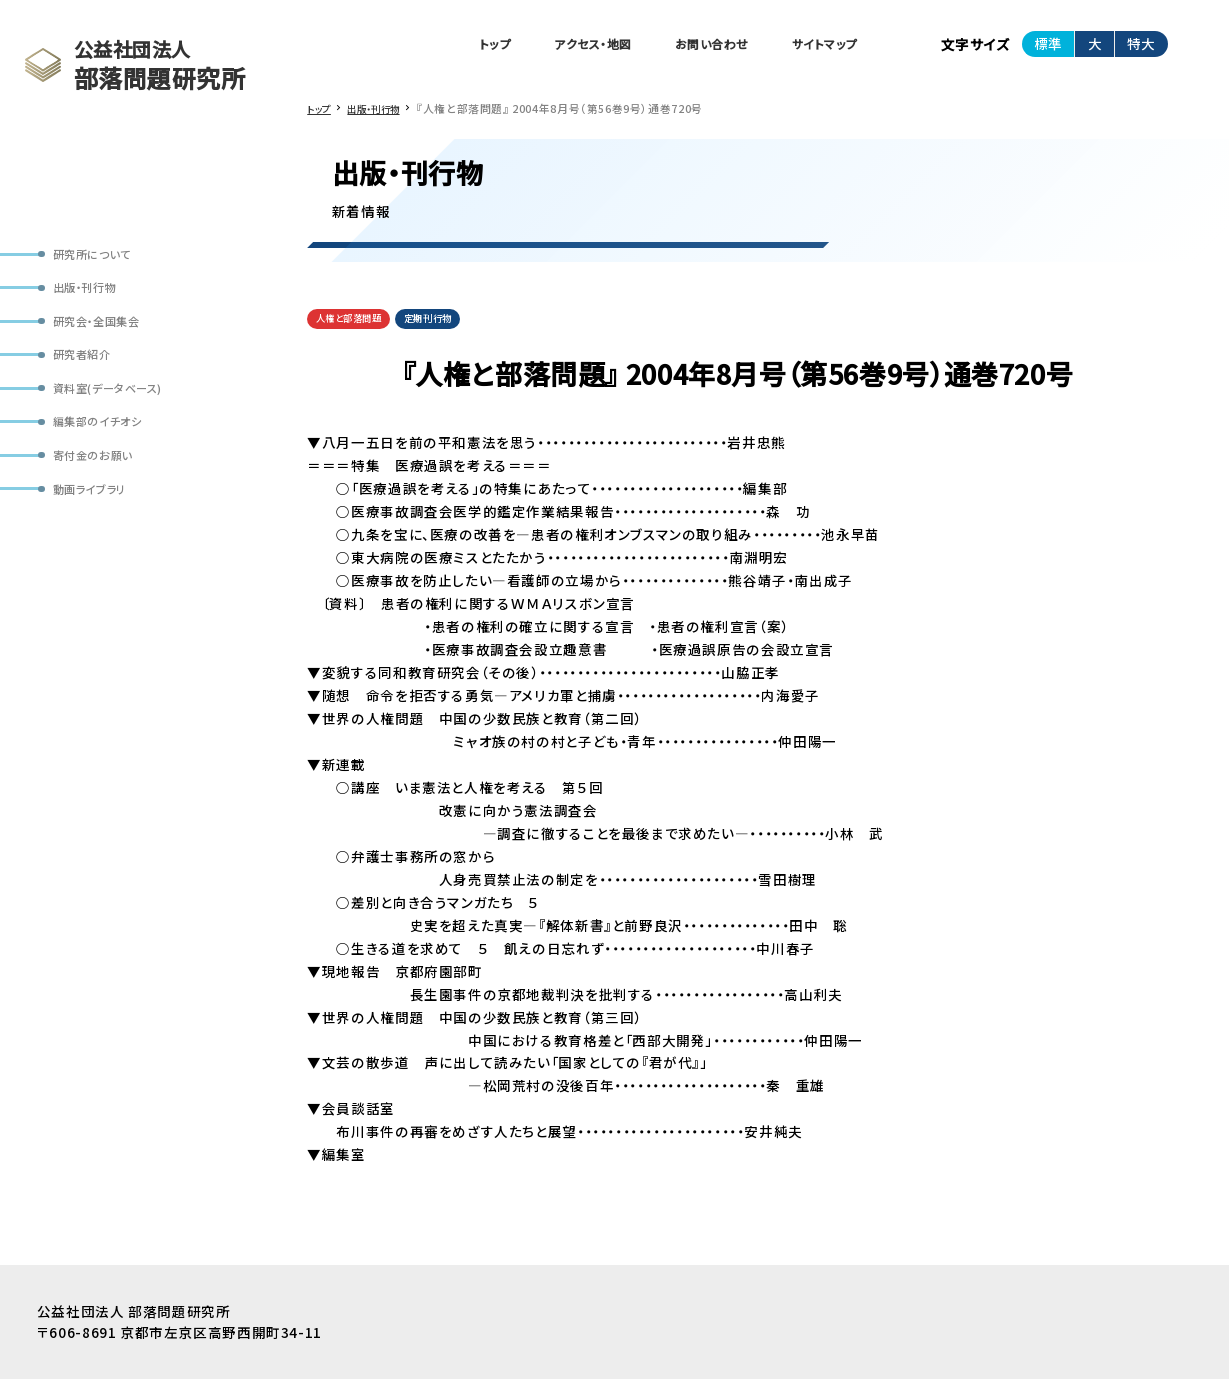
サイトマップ (816, 47)
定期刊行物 (452, 326)
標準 (1048, 46)
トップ (436, 47)
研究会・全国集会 (106, 331)
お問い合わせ (686, 47)
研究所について (101, 256)
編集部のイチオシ (107, 444)
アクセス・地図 (549, 47)
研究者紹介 (89, 369)
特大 (1141, 46)
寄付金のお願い (101, 482)
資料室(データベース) (119, 406)
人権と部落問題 (357, 326)
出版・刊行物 (93, 293)
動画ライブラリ (97, 519)
